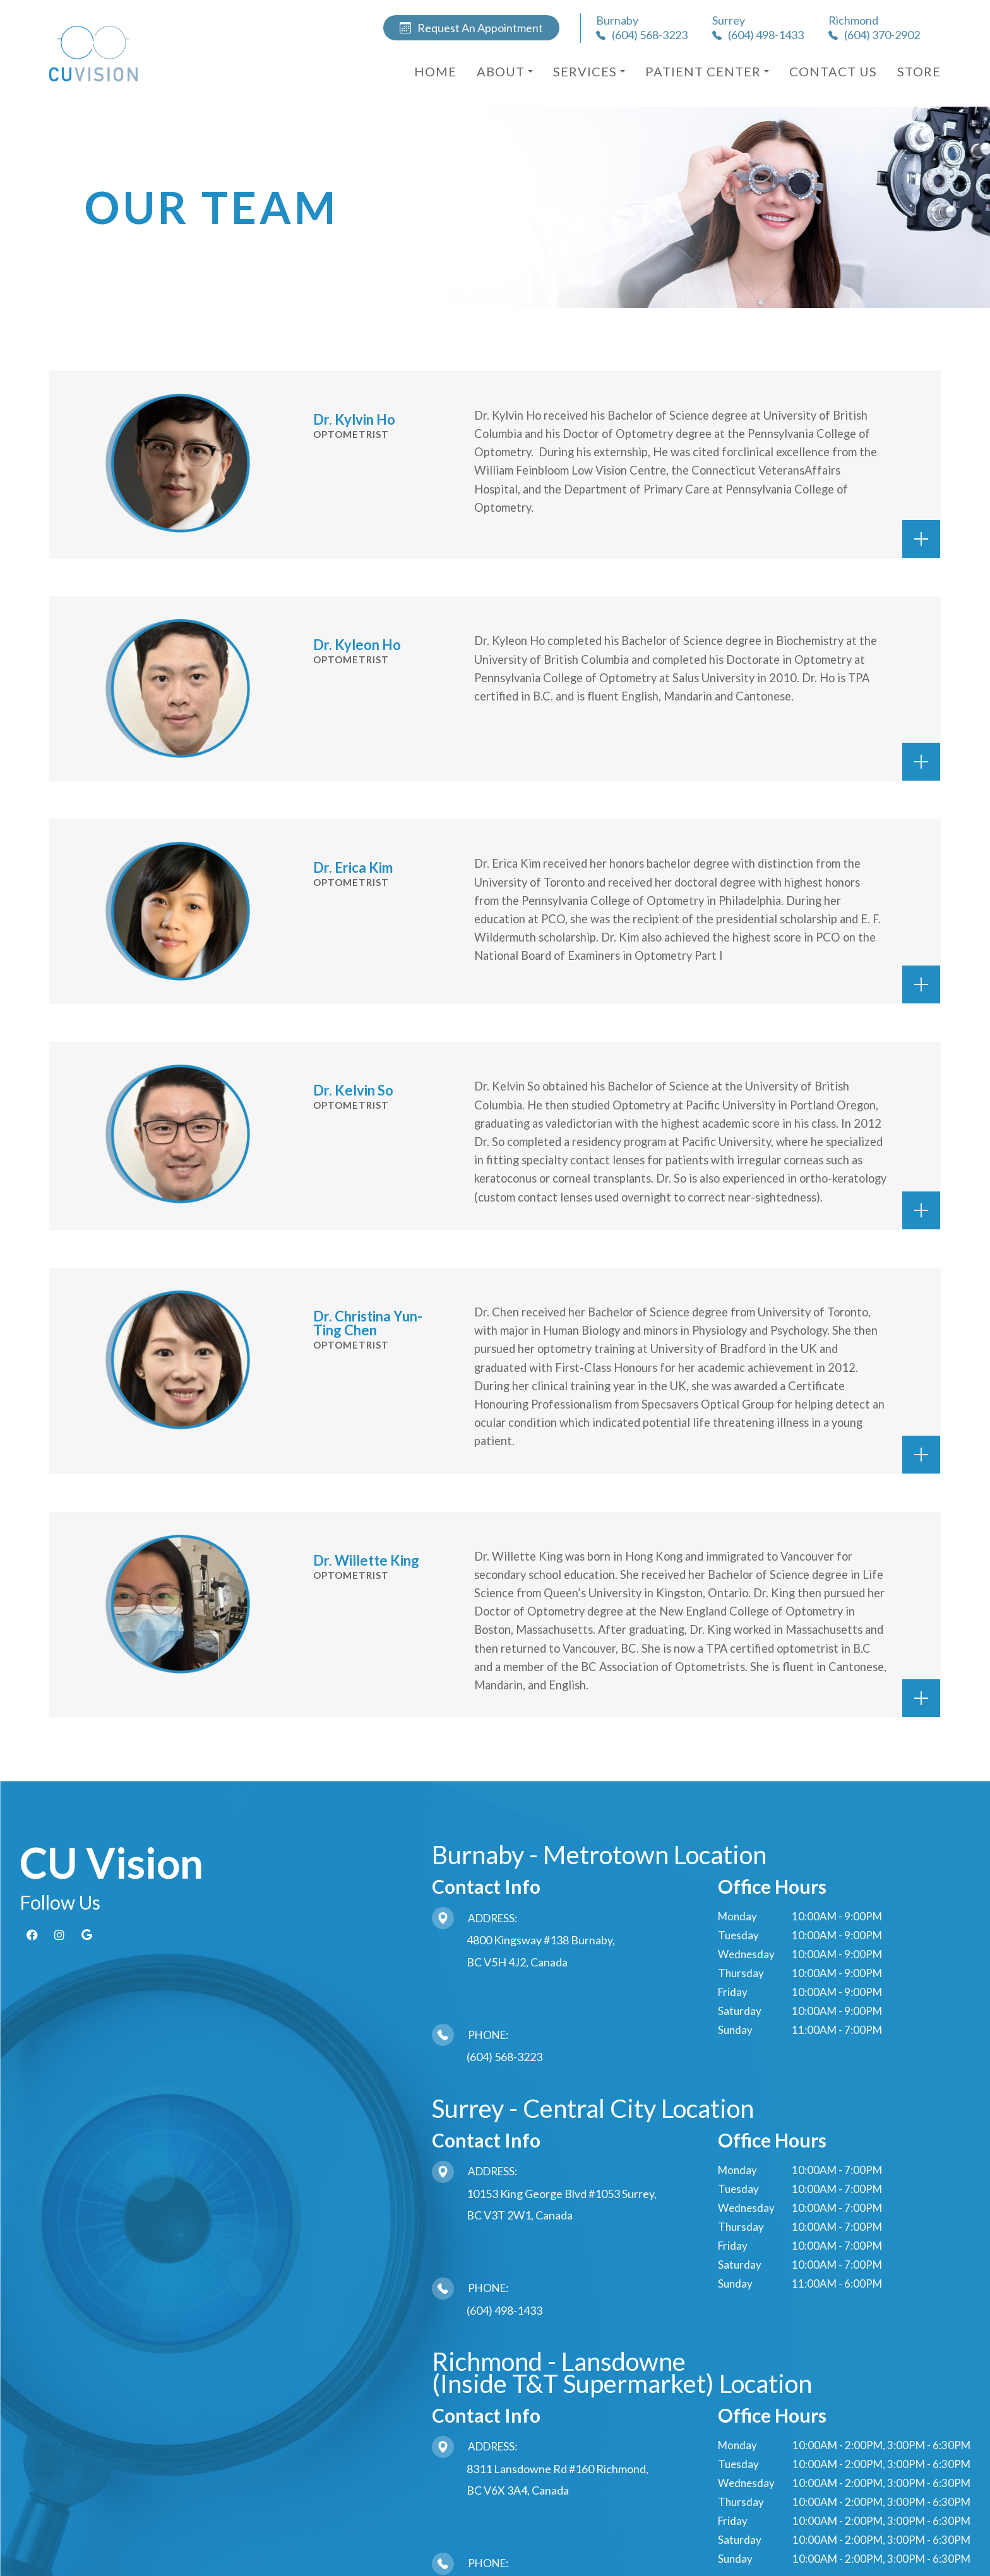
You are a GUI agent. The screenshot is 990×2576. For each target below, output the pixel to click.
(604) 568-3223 (504, 2057)
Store (919, 71)
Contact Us (833, 71)
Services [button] (589, 71)
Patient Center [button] (707, 71)
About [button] (505, 71)
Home (435, 71)
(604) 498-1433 (504, 2310)
